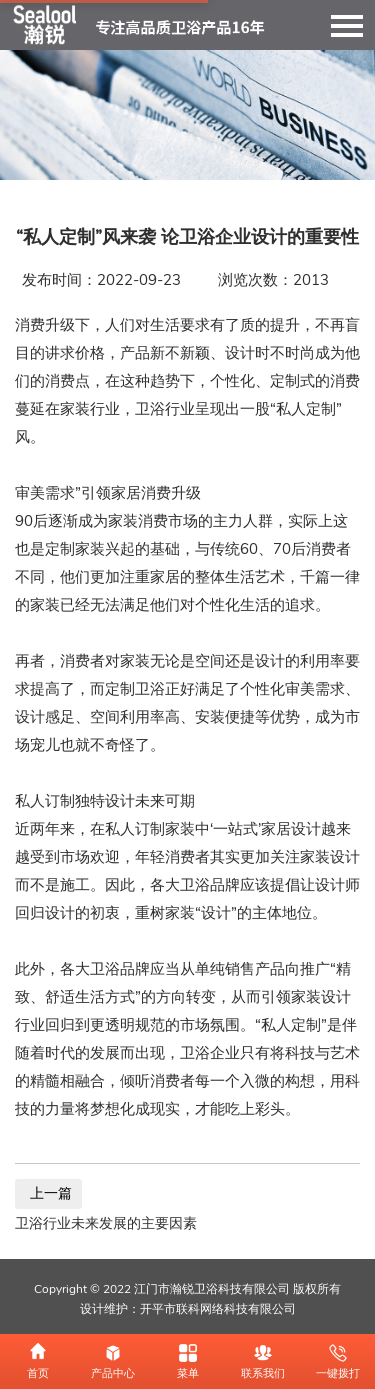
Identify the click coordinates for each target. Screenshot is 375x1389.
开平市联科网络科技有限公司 (218, 1309)
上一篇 (48, 1193)
